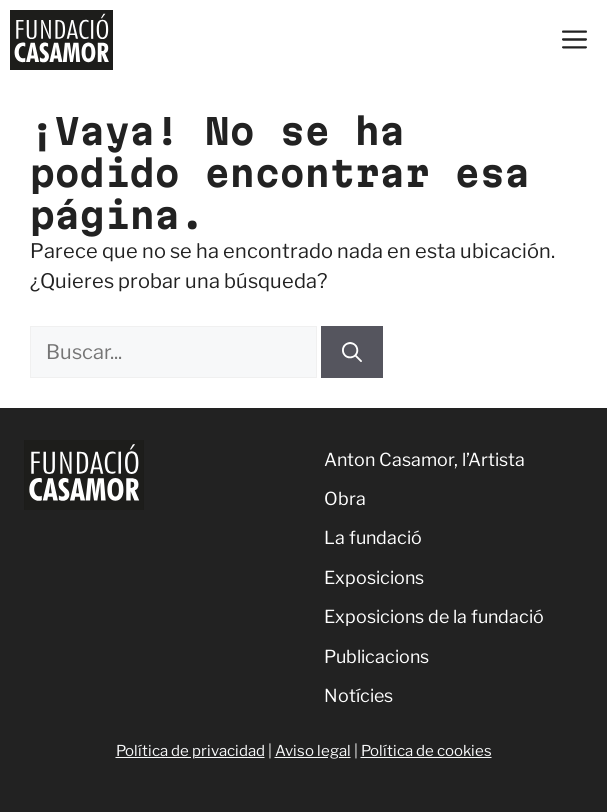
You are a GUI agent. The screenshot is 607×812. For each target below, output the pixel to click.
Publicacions (376, 656)
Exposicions (374, 577)
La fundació (373, 537)
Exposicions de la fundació (434, 616)
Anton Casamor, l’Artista (424, 459)
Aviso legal (313, 751)
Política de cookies (426, 751)
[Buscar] (352, 352)
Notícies (358, 695)
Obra (345, 498)
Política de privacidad (190, 751)
